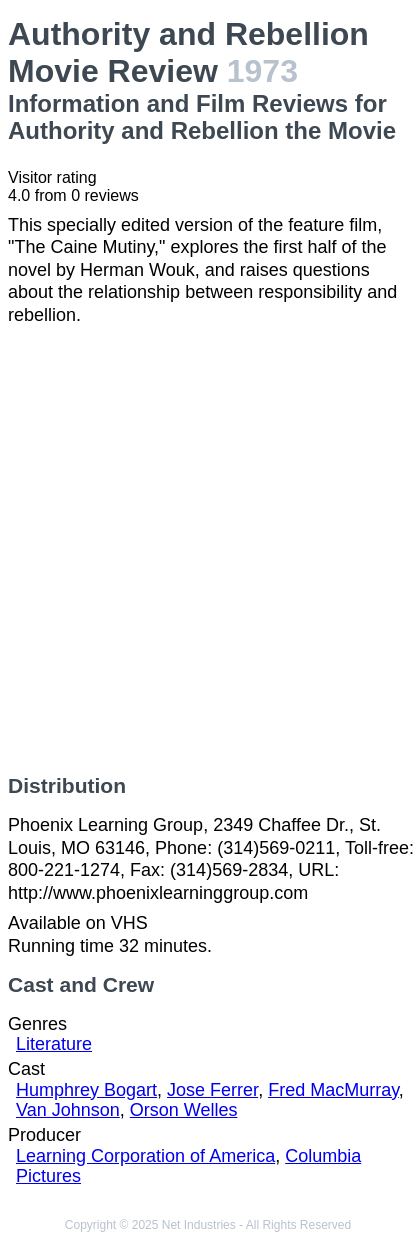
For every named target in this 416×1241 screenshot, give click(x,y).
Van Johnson (68, 1110)
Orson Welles (184, 1110)
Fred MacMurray (333, 1090)
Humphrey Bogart (86, 1090)
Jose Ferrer (212, 1090)
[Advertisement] (208, 550)
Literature (54, 1044)
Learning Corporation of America (145, 1156)
